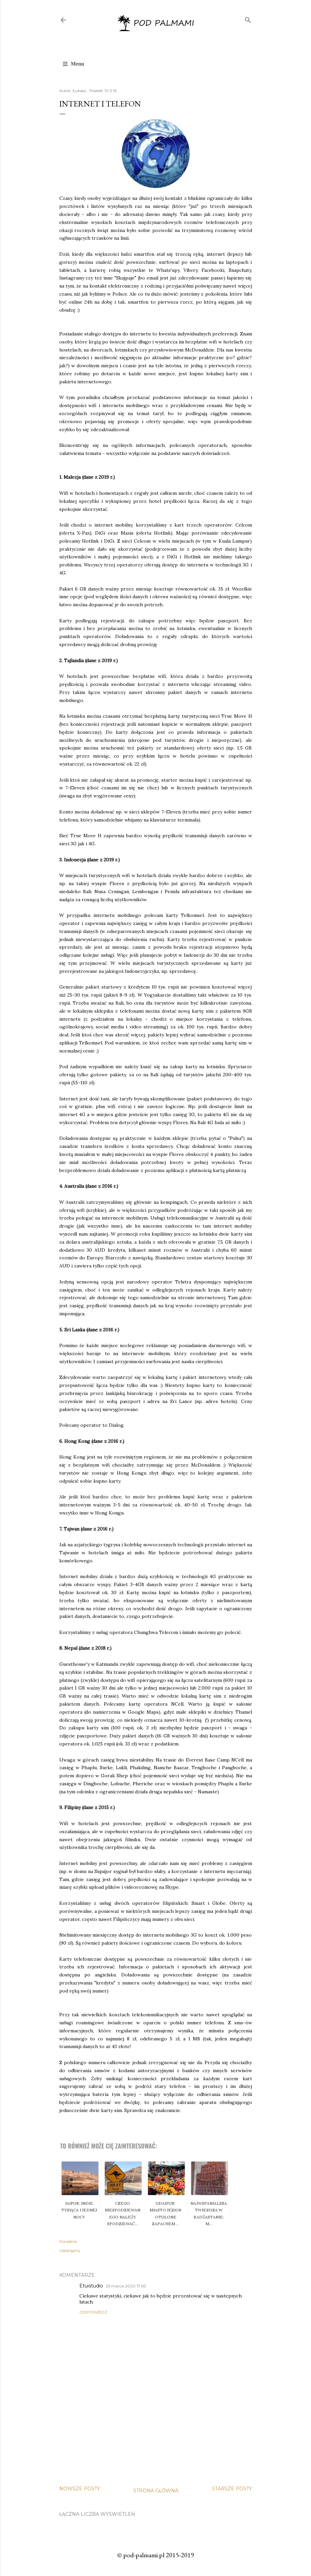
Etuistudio (91, 2286)
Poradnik (68, 2241)
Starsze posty (232, 2489)
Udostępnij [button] (69, 2250)
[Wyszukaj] (248, 18)
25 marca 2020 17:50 (126, 2285)
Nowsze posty (79, 2489)
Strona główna (155, 2491)
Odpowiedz (93, 2312)
